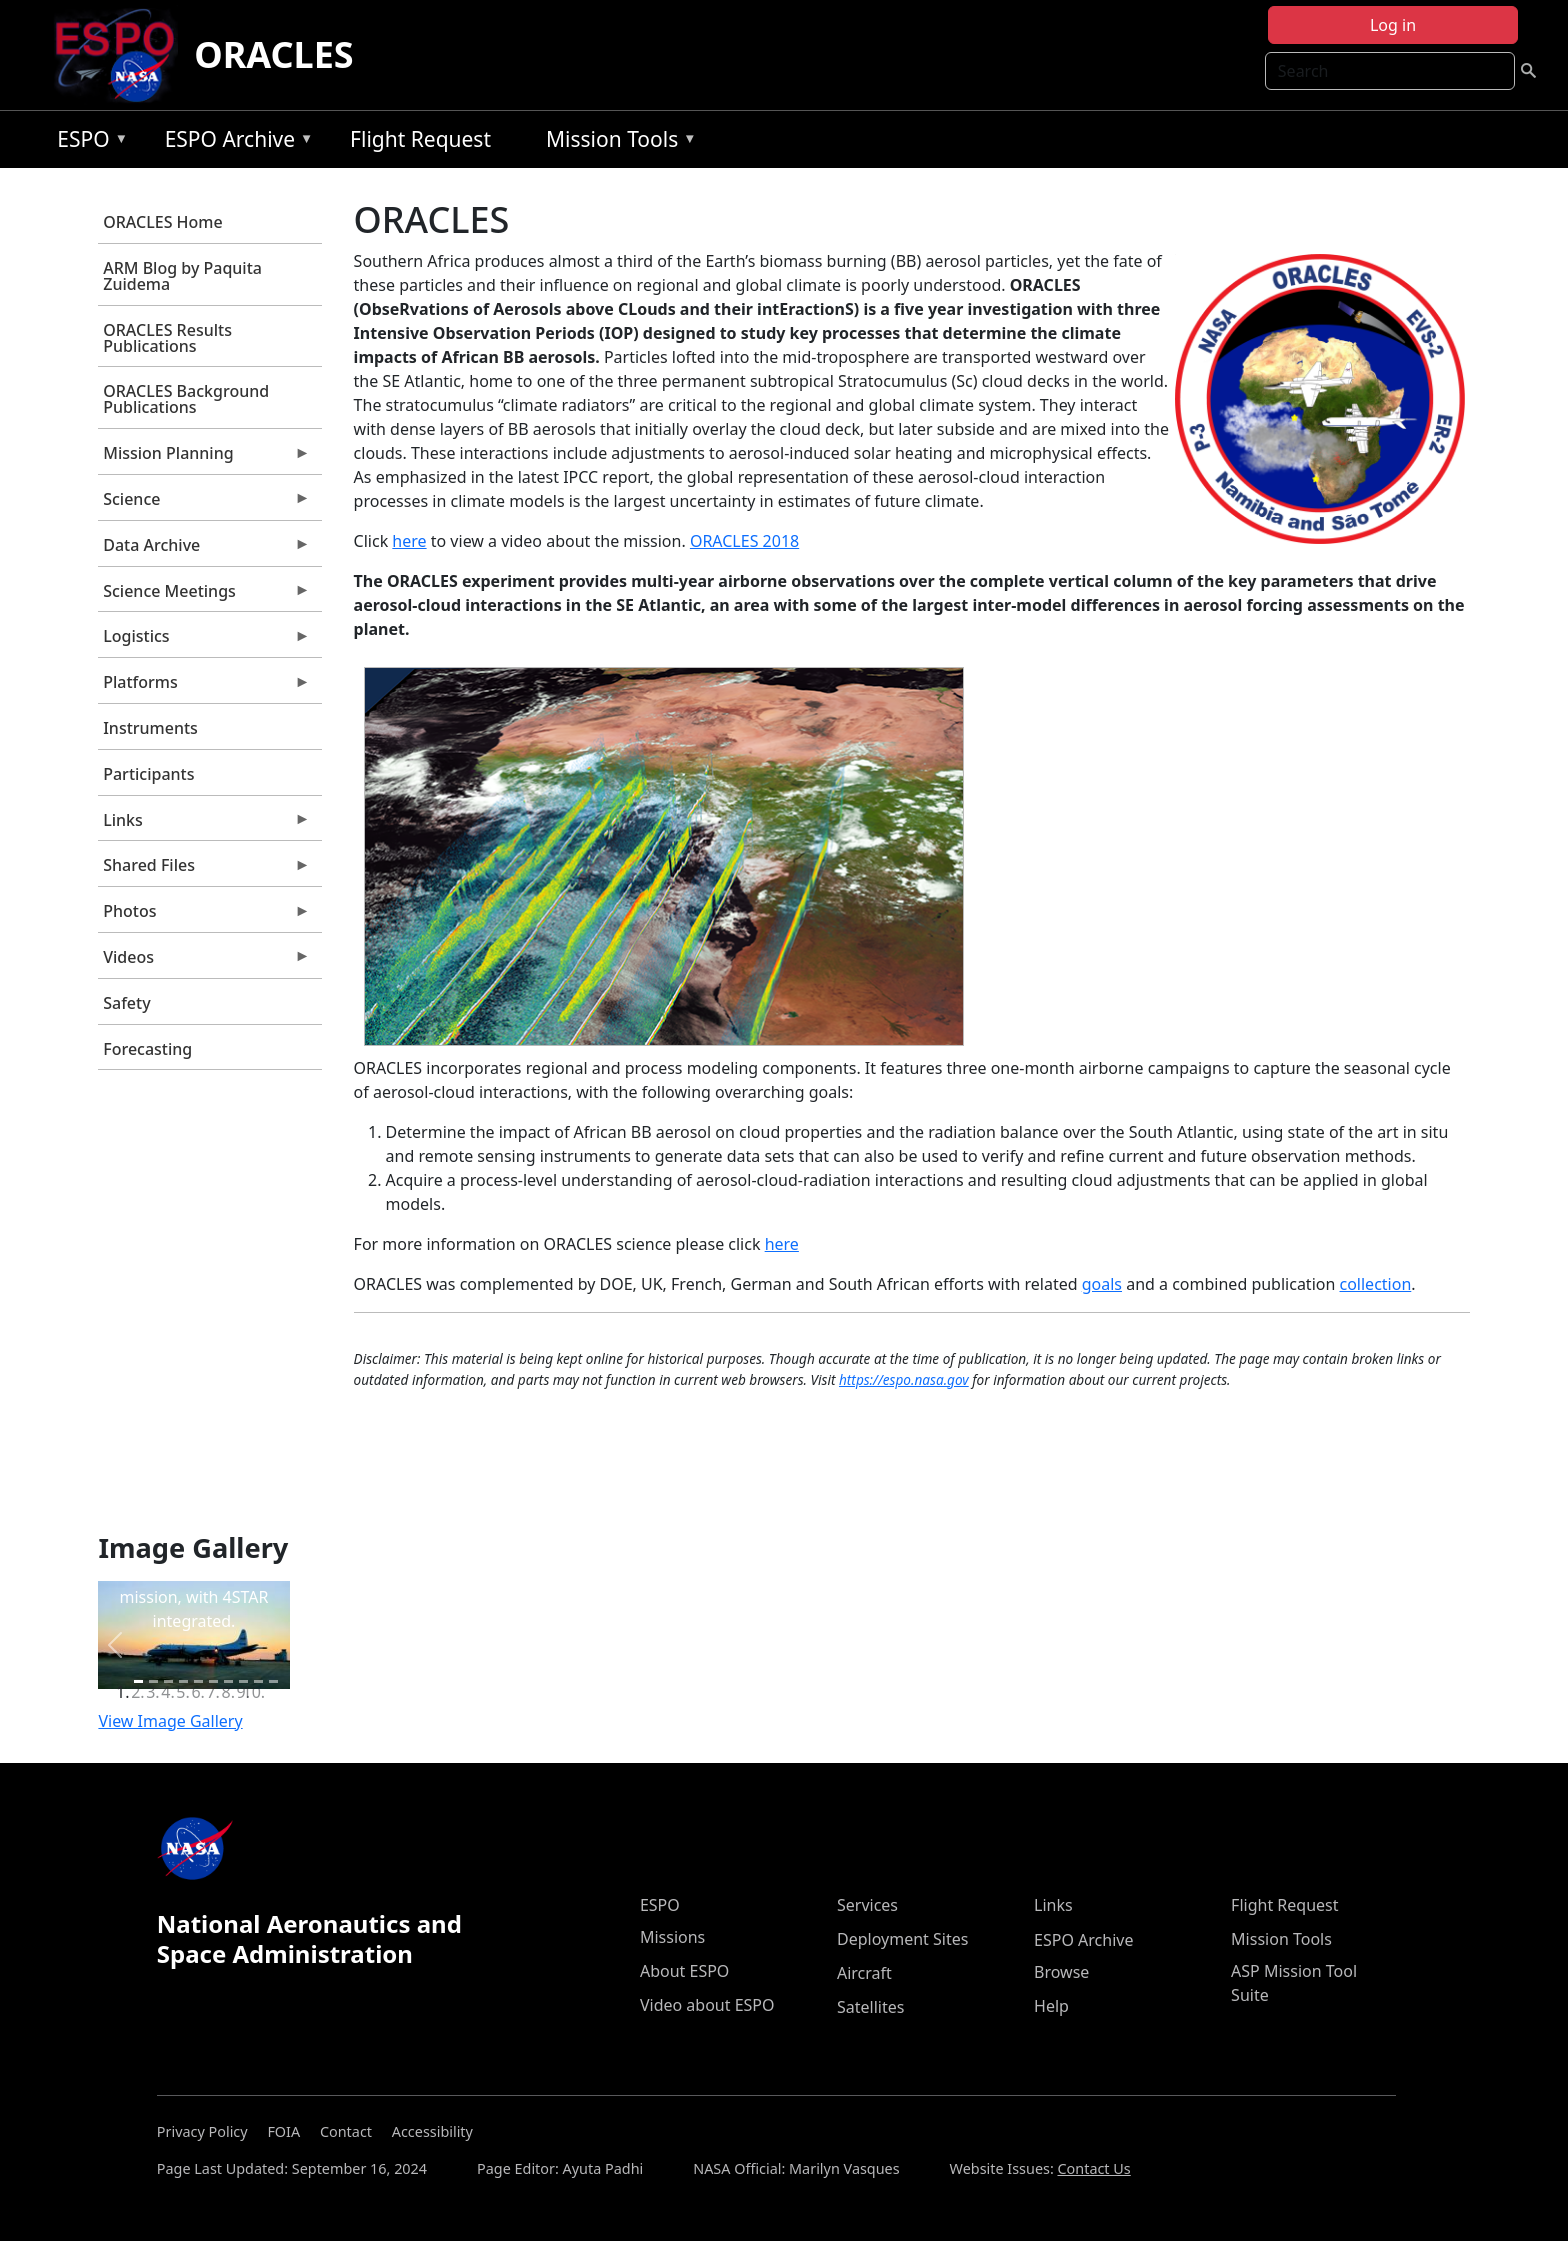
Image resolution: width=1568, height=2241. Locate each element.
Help (1051, 2006)
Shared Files (204, 870)
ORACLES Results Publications (167, 338)
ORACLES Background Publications (186, 399)
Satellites (870, 2007)
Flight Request (420, 139)
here (409, 541)
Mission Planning (204, 458)
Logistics (204, 641)
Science (204, 504)
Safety (126, 1003)
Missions (672, 1937)
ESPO (87, 142)
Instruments (150, 728)
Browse (1061, 1972)
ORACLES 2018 (744, 541)
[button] (114, 1644)
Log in (1393, 25)
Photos (204, 916)
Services (867, 1905)
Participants (148, 774)
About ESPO (684, 1971)
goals (1102, 1284)
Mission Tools (616, 142)
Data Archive (204, 550)
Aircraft (864, 1973)
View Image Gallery (170, 1721)
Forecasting (147, 1049)
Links (204, 825)
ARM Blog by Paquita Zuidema (182, 276)
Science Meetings (204, 596)
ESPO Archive (234, 142)
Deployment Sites (902, 1939)
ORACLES (274, 54)
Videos (204, 962)
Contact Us (1094, 2168)
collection (1376, 1284)
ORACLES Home (162, 222)
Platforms (204, 687)
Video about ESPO (707, 2005)
